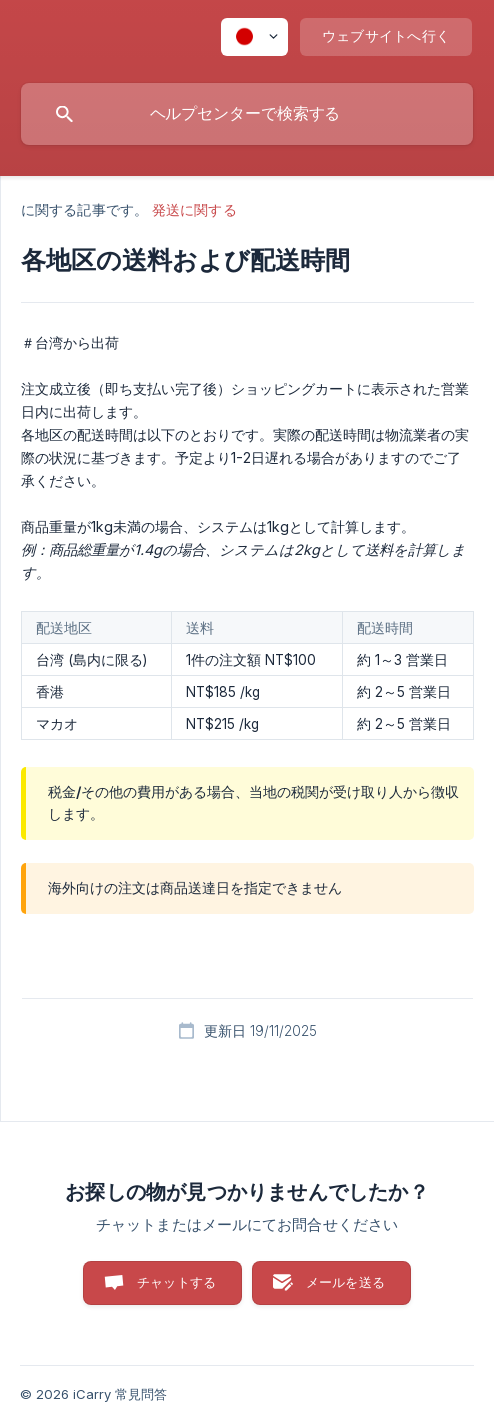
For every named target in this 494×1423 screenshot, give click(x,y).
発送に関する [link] (194, 209)
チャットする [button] (176, 1282)
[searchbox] (247, 114)
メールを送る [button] (345, 1282)
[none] (254, 37)
